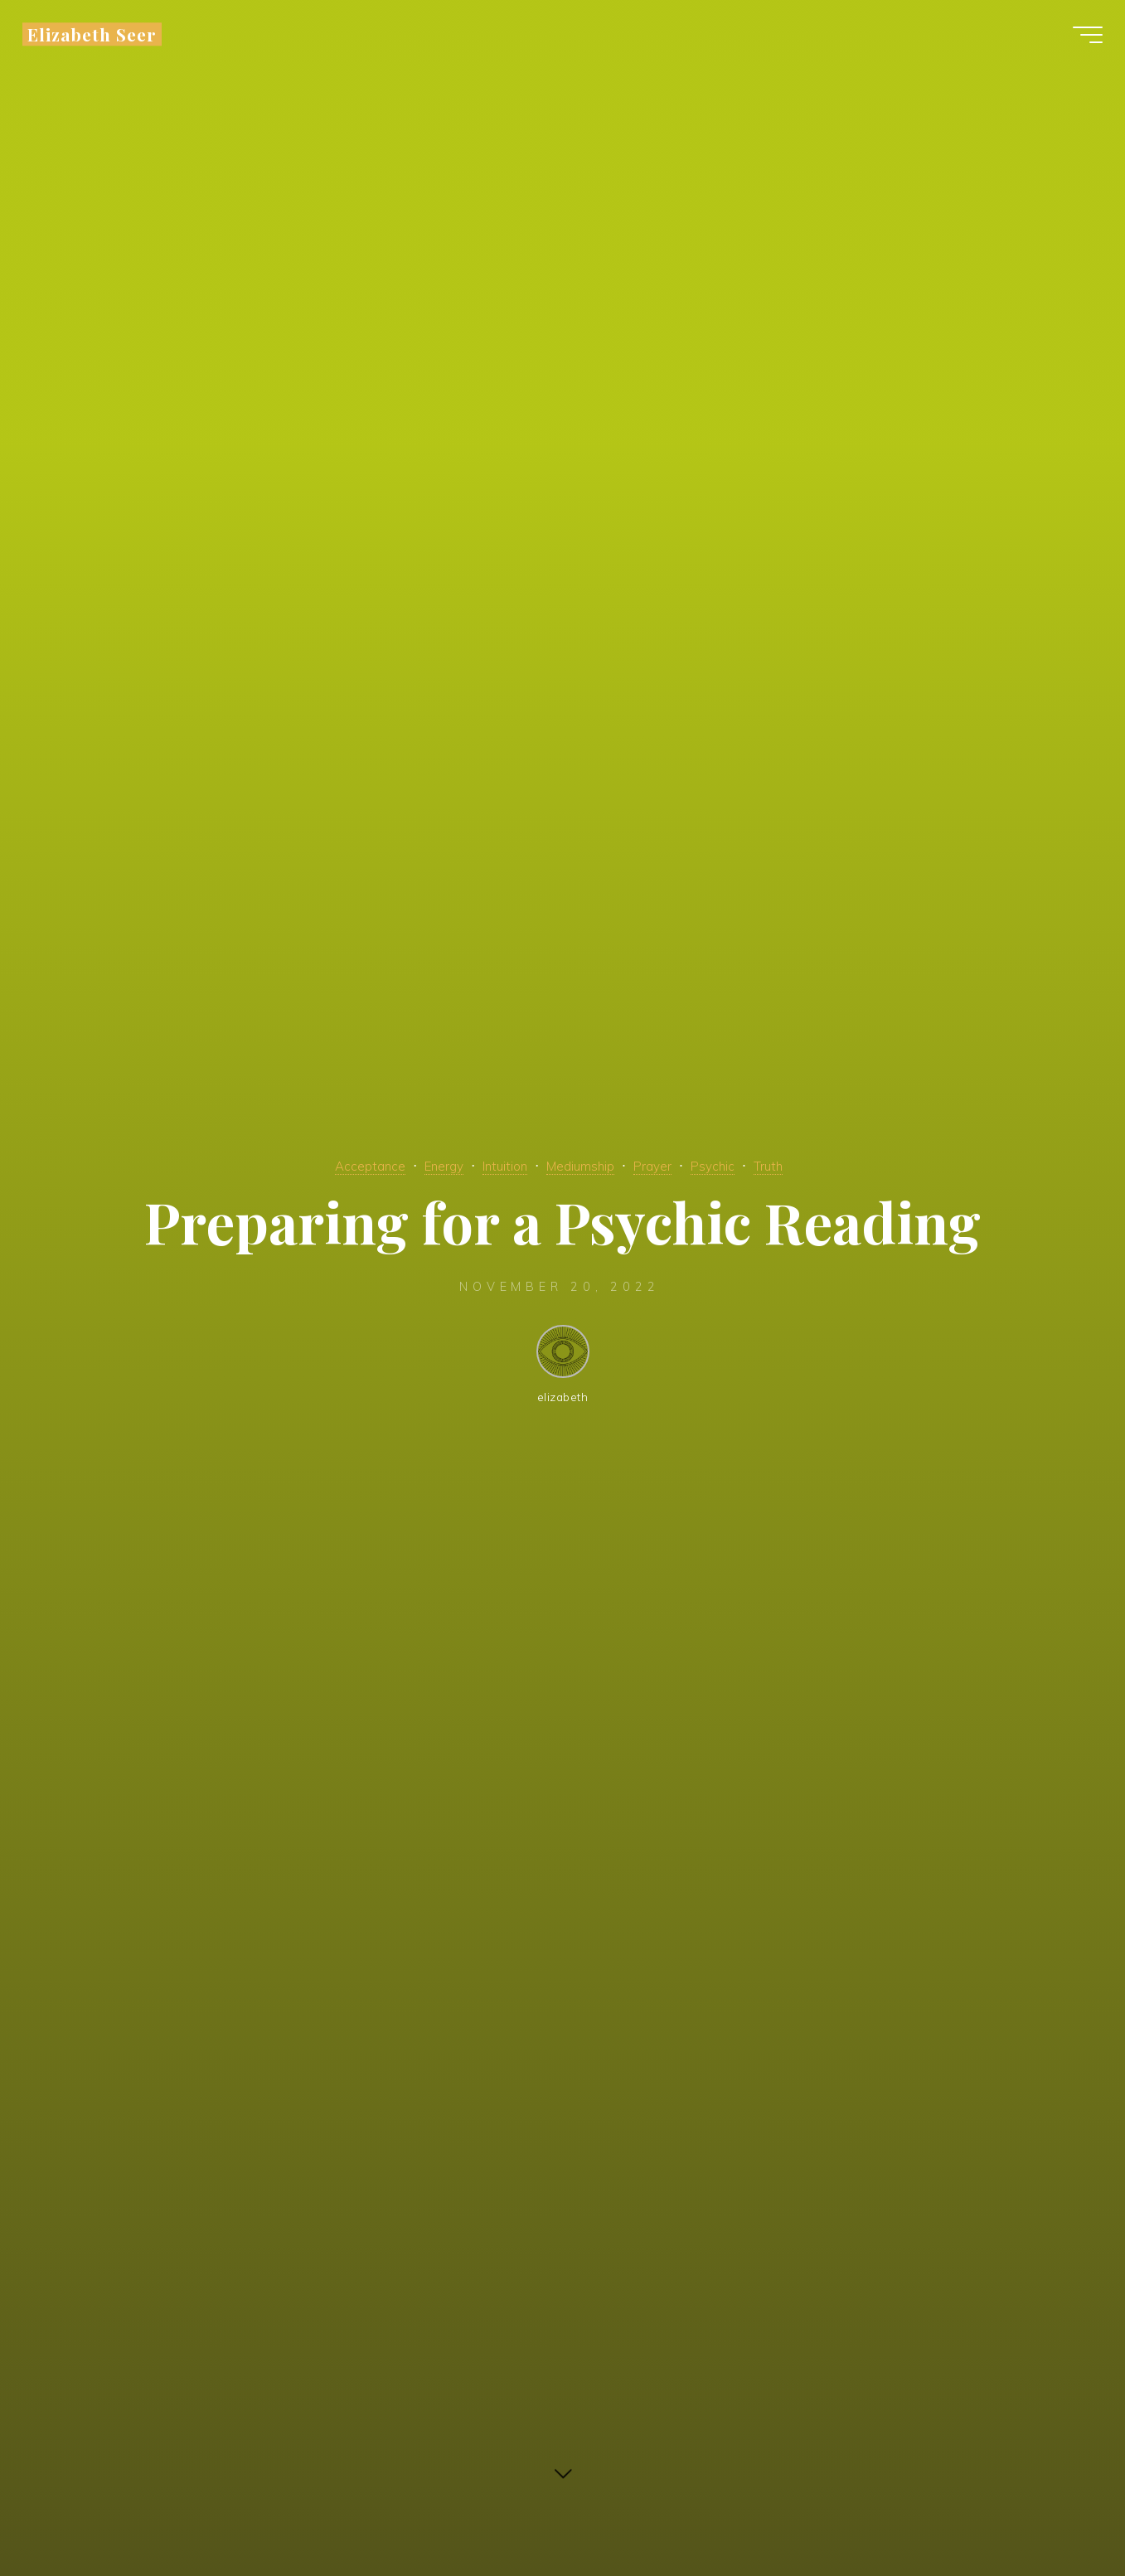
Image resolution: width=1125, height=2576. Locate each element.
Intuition (497, 1165)
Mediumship (584, 1165)
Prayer (667, 1165)
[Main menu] (1077, 40)
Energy (427, 1165)
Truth (795, 1165)
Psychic (733, 1165)
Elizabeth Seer (103, 39)
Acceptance (344, 1165)
